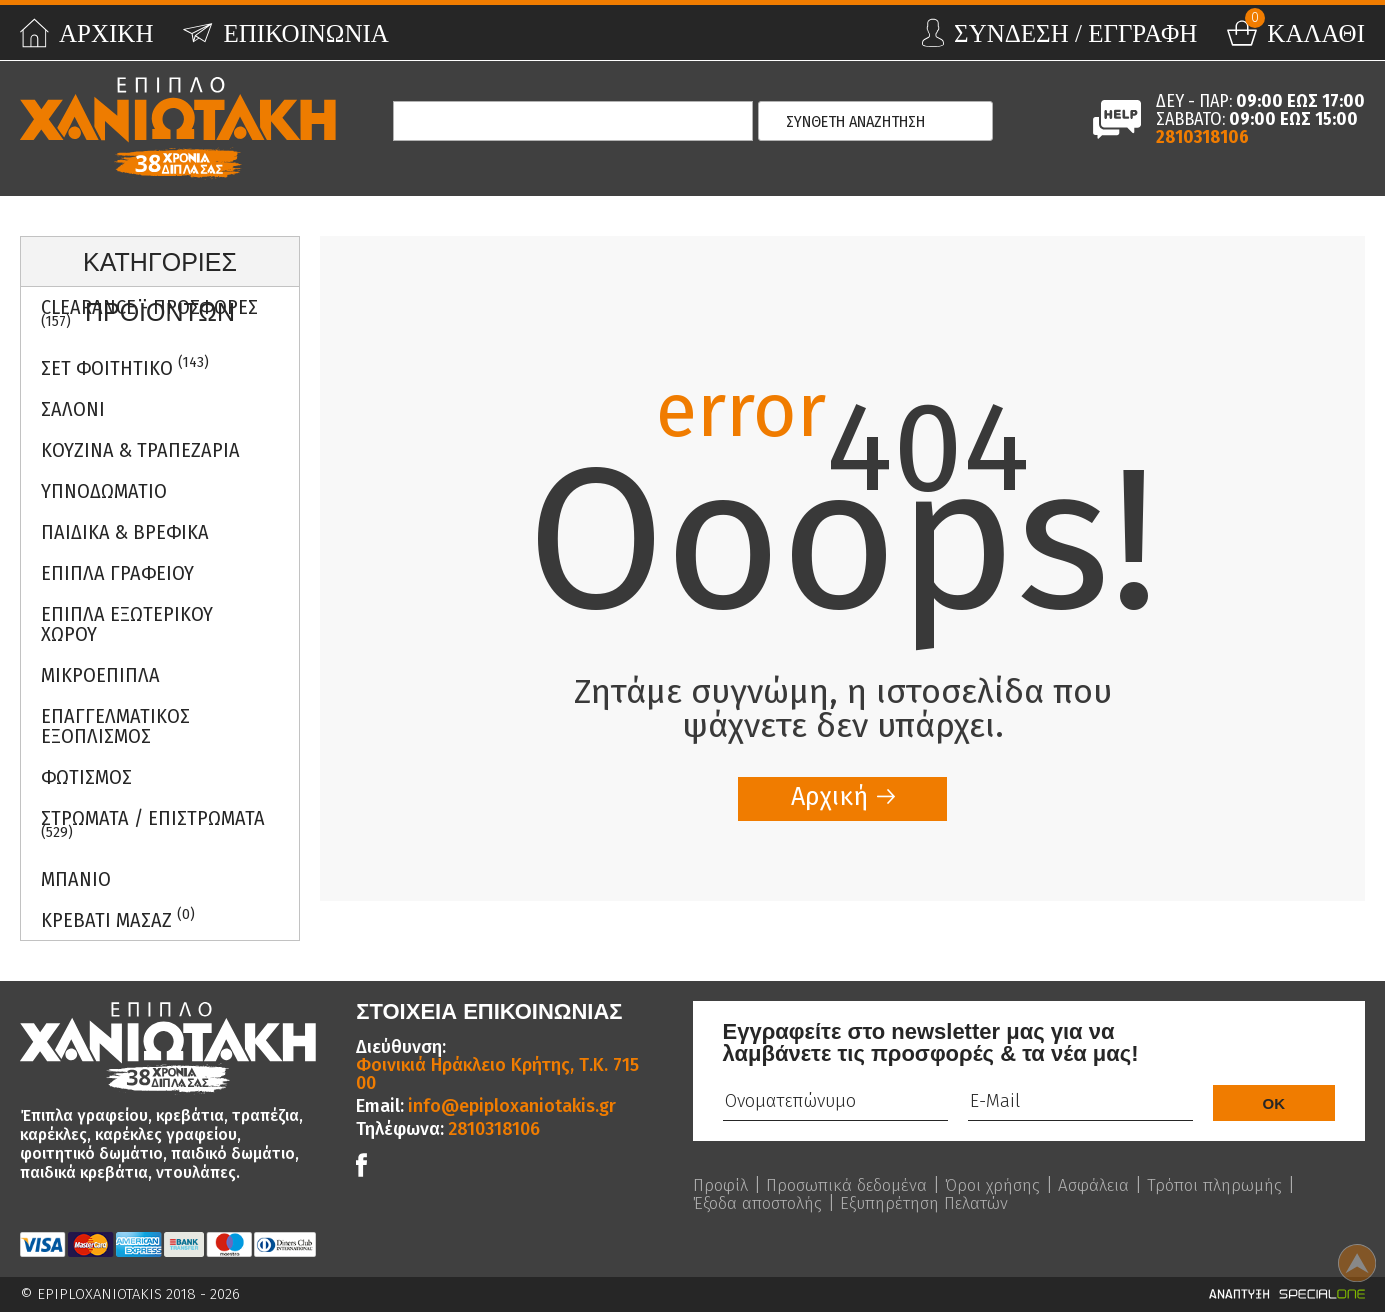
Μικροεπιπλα (100, 675)
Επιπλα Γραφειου (117, 573)
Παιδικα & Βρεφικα (125, 532)
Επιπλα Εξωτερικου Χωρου (127, 624)
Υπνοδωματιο (104, 491)
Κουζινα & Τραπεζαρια (140, 450)
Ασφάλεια (1113, 1185)
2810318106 (1202, 137)
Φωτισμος (86, 777)
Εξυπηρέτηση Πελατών (1098, 1203)
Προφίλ (722, 1185)
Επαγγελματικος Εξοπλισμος (115, 726)
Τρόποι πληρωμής (763, 1203)
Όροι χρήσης (1007, 1185)
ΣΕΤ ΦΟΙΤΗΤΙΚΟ (125, 366)
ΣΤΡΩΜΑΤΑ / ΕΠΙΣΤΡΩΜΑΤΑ (153, 824)
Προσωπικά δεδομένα (854, 1185)
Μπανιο (76, 879)
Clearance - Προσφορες (149, 313)
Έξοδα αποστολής (921, 1203)
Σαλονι (73, 409)
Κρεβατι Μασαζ (118, 918)
